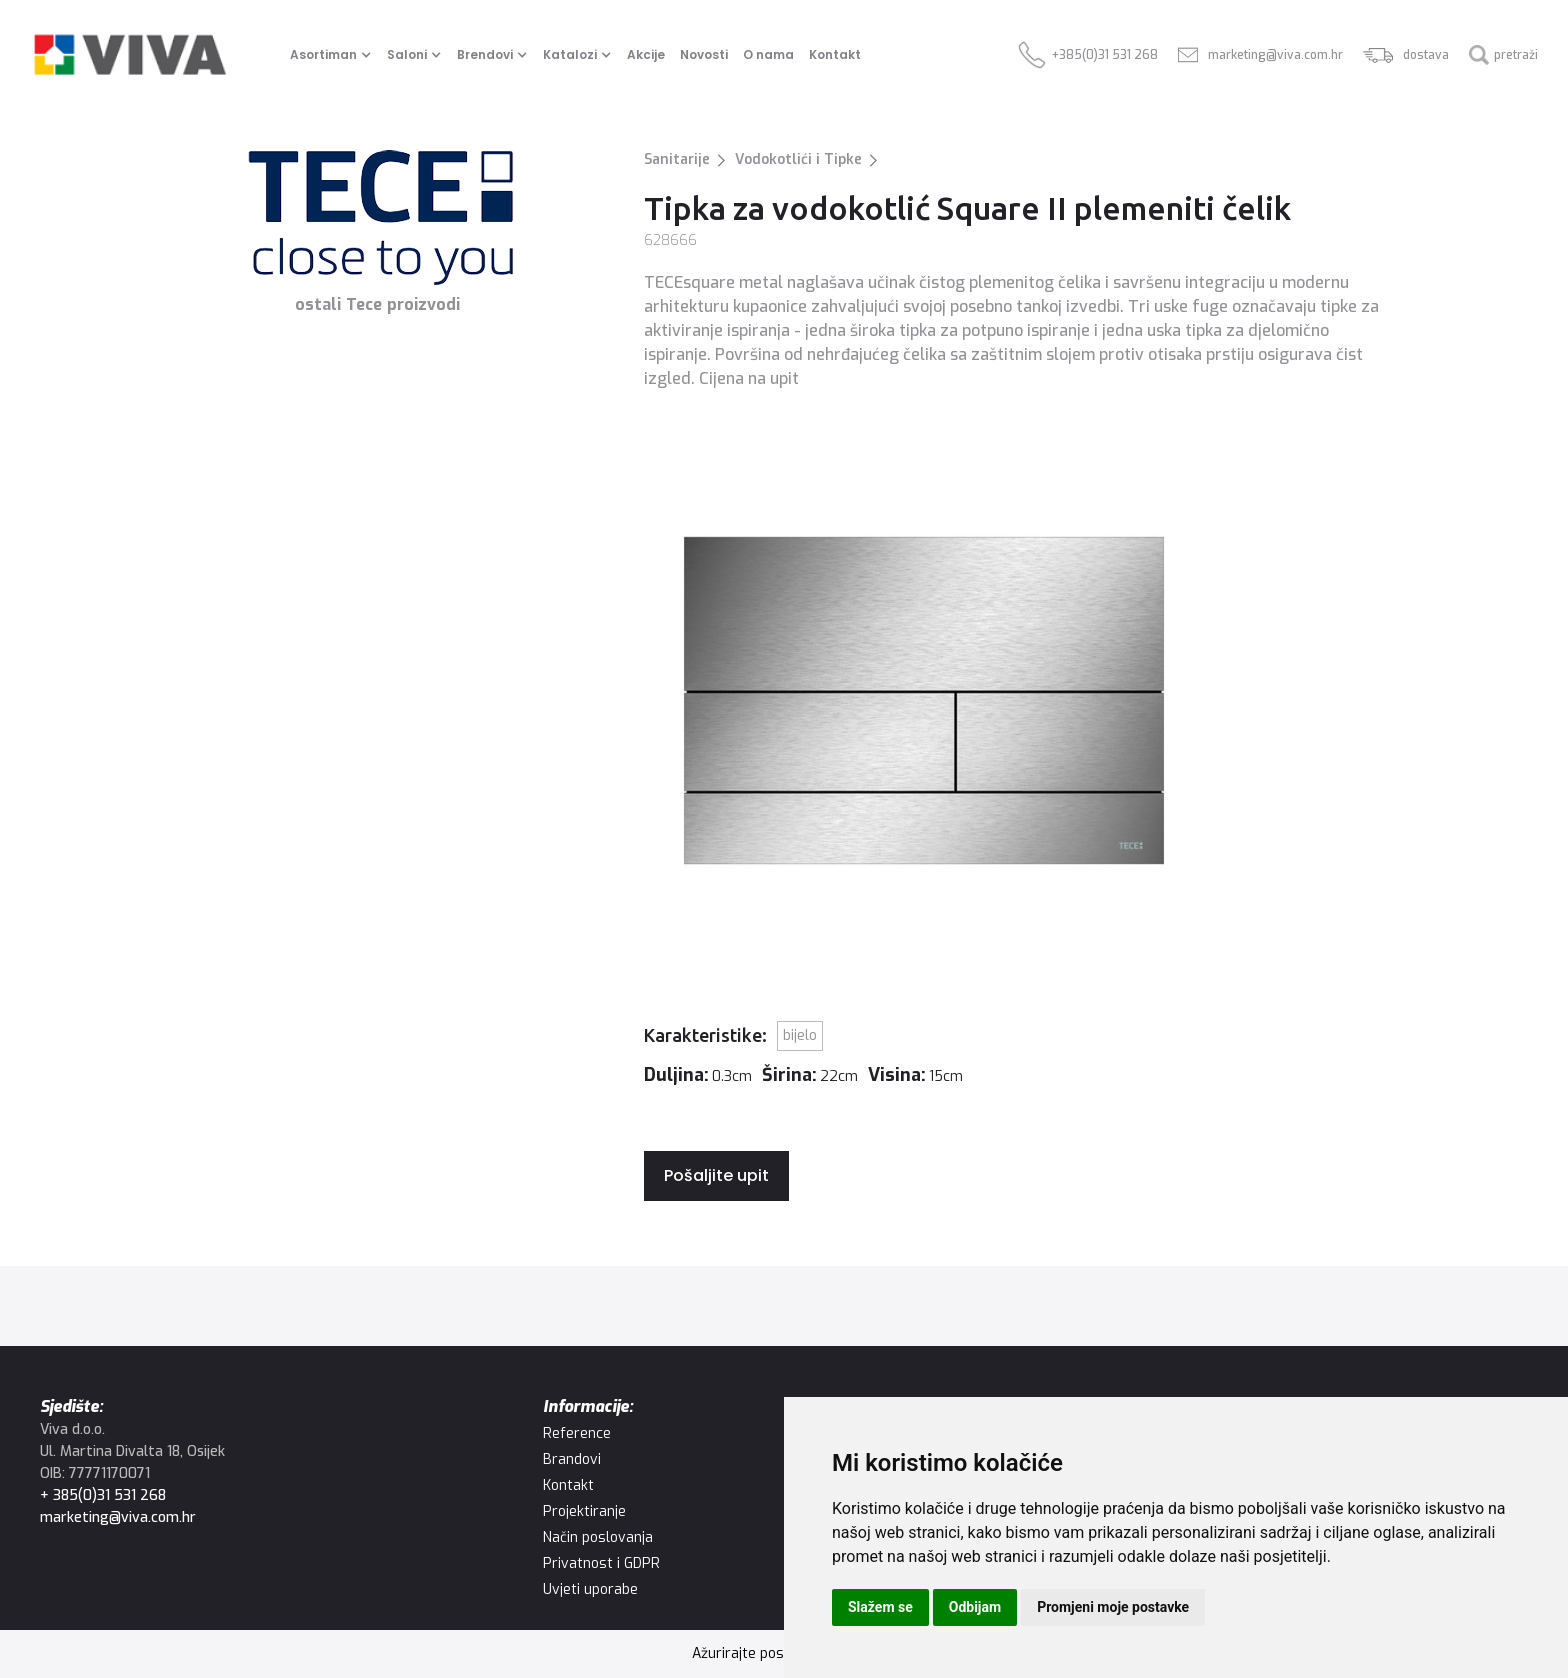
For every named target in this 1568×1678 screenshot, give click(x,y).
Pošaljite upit (716, 1175)
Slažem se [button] (880, 1607)
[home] (130, 55)
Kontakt (835, 54)
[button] (333, 55)
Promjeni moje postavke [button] (1113, 1607)
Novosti (704, 54)
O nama (768, 54)
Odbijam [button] (975, 1607)
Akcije (646, 54)
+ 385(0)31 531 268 (103, 1495)
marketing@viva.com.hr (118, 1517)
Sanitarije (677, 159)
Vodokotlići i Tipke (798, 159)
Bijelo (800, 1035)
